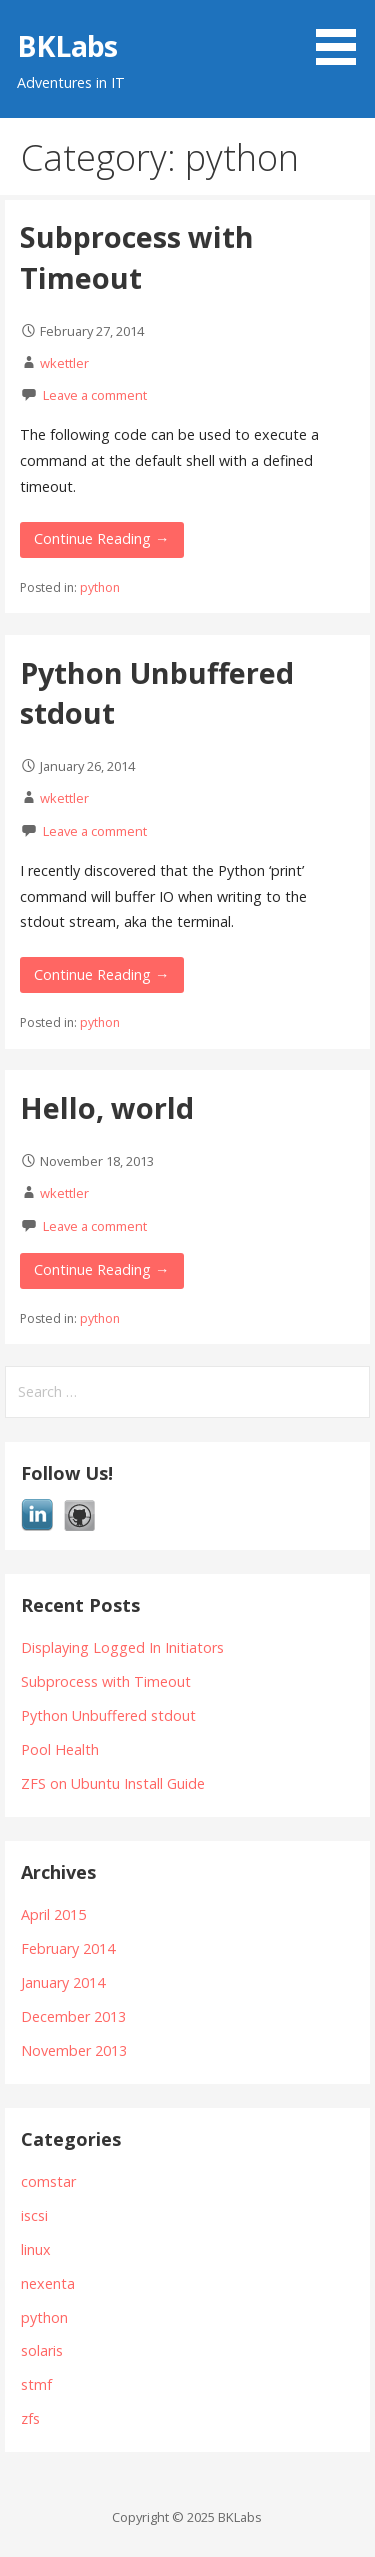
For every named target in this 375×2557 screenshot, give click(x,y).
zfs (30, 2418)
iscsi (34, 2215)
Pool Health (60, 1749)
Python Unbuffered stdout (108, 1715)
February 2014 (68, 1948)
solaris (42, 2350)
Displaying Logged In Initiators (122, 1647)
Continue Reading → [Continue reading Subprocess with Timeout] (101, 538)
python (100, 587)
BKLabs (67, 45)
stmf (36, 2384)
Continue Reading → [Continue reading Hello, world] (101, 1269)
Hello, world (107, 1107)
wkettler (64, 363)
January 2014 (63, 1982)
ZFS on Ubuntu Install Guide (113, 1783)
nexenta (48, 2283)
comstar (48, 2181)
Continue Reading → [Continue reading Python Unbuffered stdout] (101, 974)
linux (36, 2249)
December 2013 (73, 2016)
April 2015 (53, 1914)
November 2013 (74, 2050)
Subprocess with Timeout (137, 256)
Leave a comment (95, 395)
